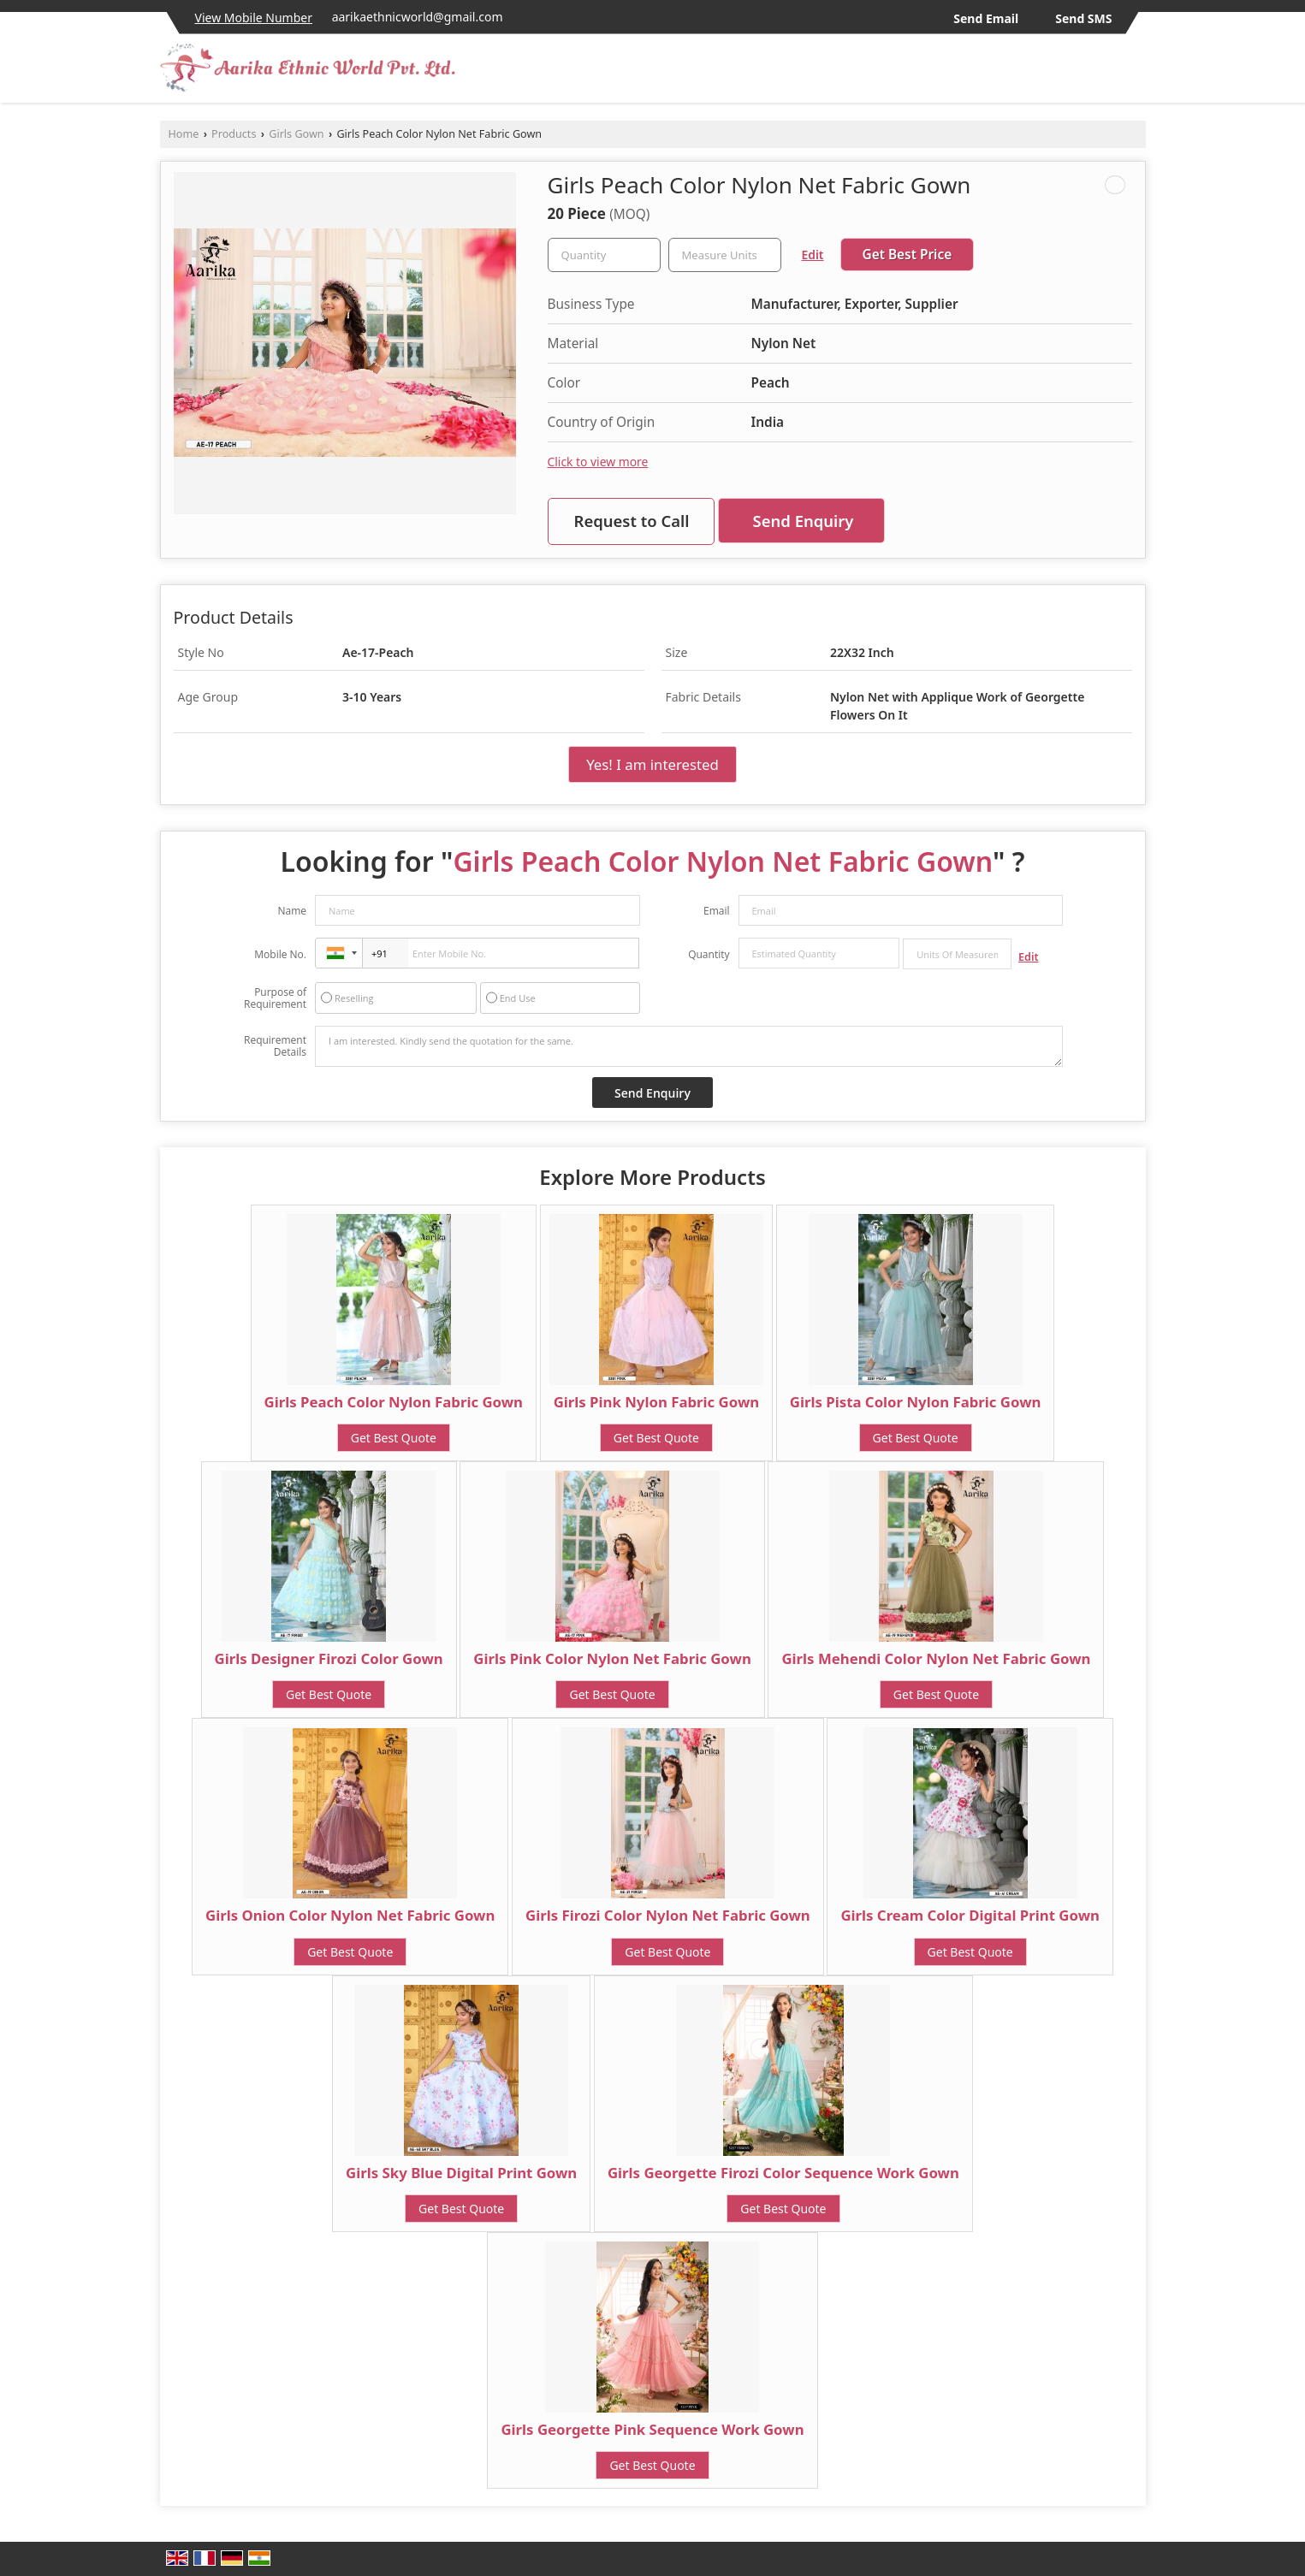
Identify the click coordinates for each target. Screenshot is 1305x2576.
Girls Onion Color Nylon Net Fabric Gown (350, 1915)
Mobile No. (280, 954)
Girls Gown (296, 134)
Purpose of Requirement (275, 998)
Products (233, 134)
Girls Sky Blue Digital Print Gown (461, 2172)
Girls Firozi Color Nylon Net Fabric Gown (667, 1915)
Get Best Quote (393, 1438)
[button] (253, 17)
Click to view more (598, 461)
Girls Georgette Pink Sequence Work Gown (652, 2429)
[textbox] (724, 255)
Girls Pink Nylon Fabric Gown (657, 1402)
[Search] (1135, 73)
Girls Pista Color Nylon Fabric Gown (915, 1402)
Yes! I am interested (652, 764)
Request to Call (632, 520)
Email (716, 910)
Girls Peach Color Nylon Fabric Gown (393, 1402)
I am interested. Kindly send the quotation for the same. (689, 1046)
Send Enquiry (803, 520)
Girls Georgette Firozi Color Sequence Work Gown (783, 2172)
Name (291, 910)
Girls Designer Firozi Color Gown (329, 1658)
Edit (813, 254)
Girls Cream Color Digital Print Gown (970, 1915)
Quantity (708, 954)
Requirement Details (275, 1046)
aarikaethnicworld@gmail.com (417, 17)
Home (184, 134)
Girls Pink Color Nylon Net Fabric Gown (611, 1658)
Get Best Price (907, 255)
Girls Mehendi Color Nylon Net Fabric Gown (935, 1658)
